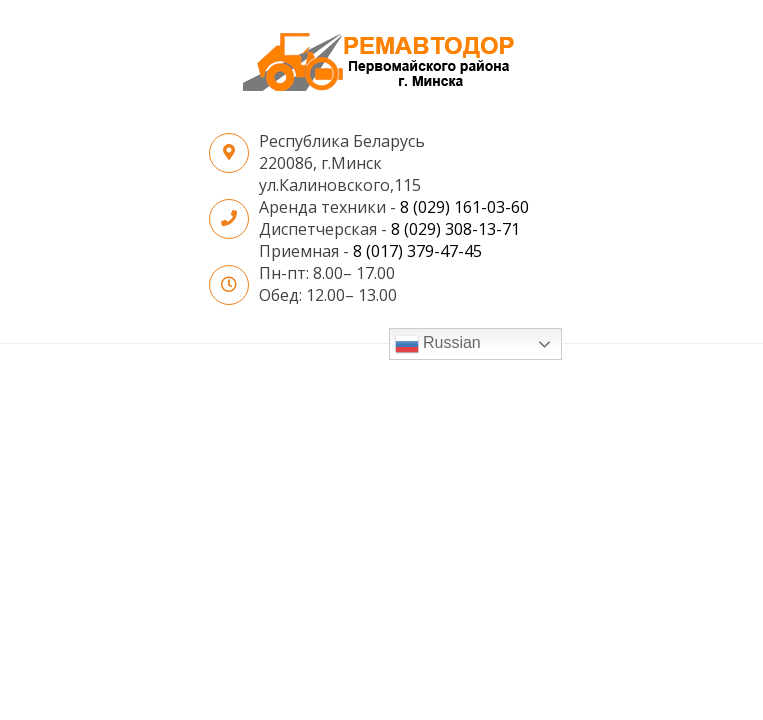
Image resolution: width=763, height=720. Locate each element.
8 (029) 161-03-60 (464, 207)
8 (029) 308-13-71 (455, 229)
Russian (438, 344)
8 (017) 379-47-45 (417, 251)
